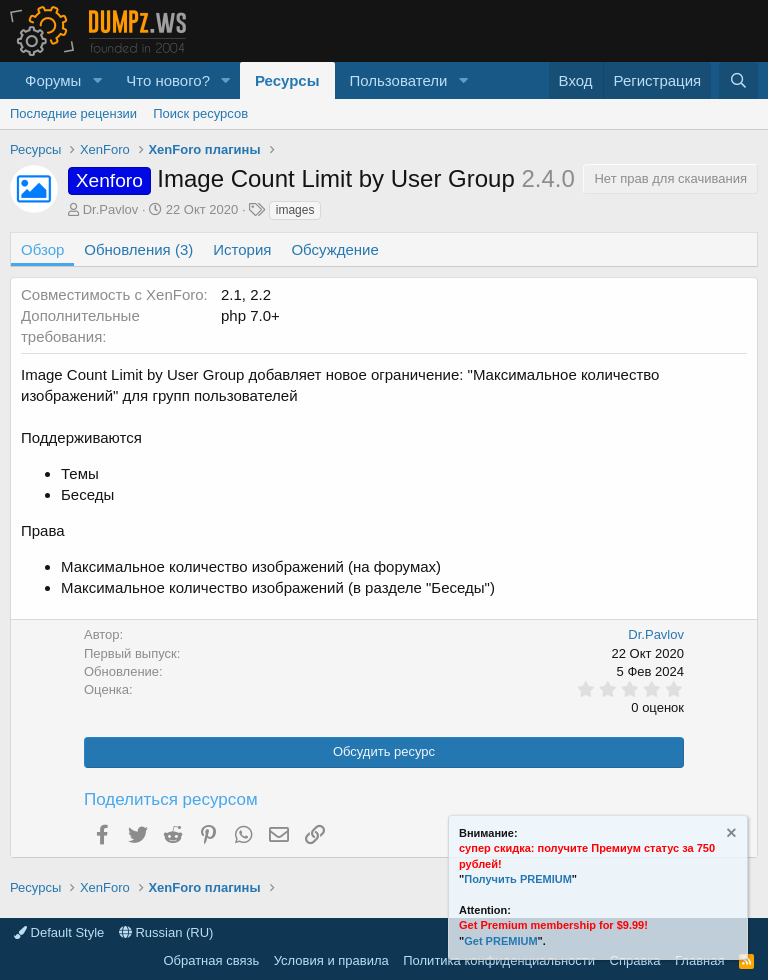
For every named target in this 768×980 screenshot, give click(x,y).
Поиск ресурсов (200, 113)
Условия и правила (331, 960)
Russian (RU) (166, 932)
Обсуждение (334, 249)
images (295, 210)
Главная (699, 960)
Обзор (42, 249)
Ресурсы (287, 80)
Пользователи (399, 80)
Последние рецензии (73, 113)
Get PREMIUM (500, 941)
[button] (97, 80)
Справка (635, 960)
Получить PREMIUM (518, 879)
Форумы (53, 80)
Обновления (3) (138, 249)
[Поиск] (738, 80)
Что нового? (168, 80)
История (242, 249)
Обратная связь (211, 960)
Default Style (59, 932)
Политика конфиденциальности (499, 960)
